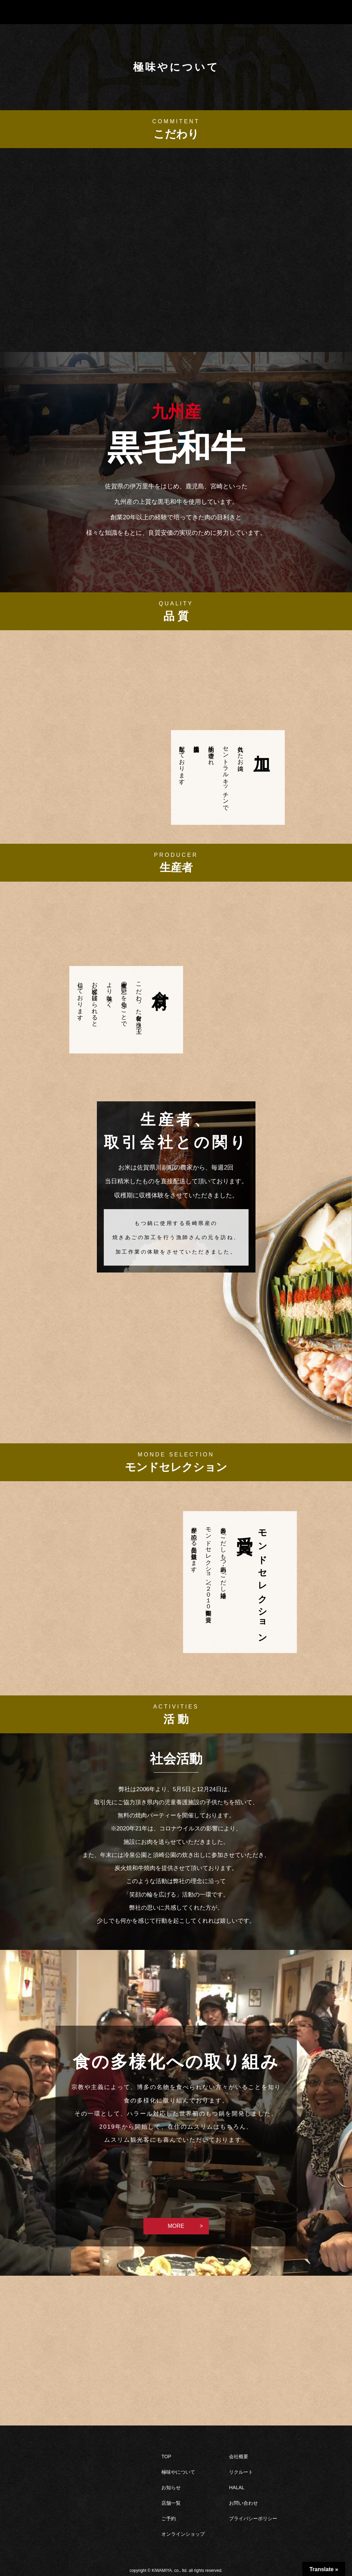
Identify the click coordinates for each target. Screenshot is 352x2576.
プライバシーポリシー (253, 2518)
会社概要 (238, 2456)
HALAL (236, 2487)
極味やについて (178, 2472)
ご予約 (168, 2518)
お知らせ (171, 2487)
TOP (166, 2456)
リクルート (241, 2472)
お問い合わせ (243, 2503)
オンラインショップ (183, 2534)
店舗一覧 (171, 2503)
